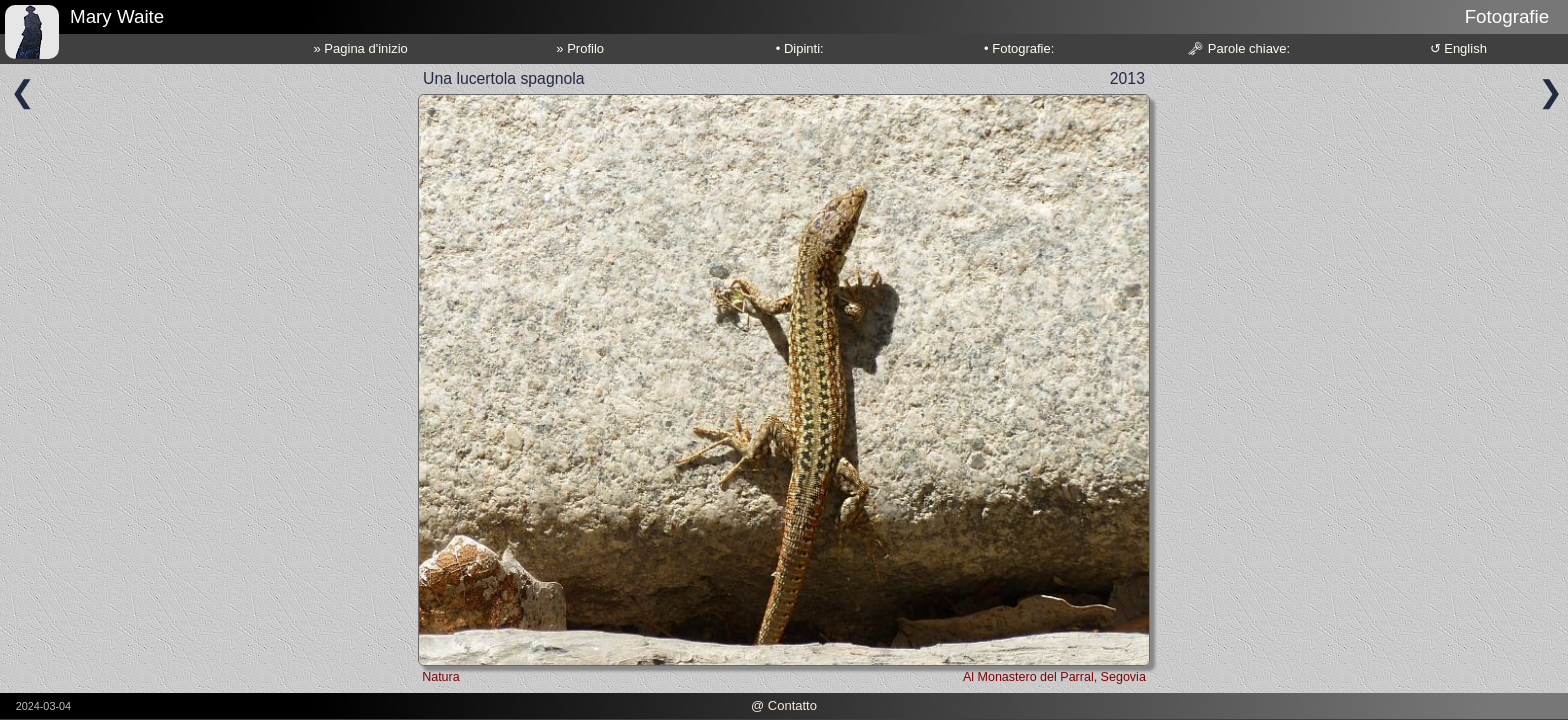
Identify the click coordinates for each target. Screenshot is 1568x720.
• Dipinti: (800, 48)
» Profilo (580, 48)
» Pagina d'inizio (361, 48)
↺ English (1458, 48)
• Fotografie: (1019, 48)
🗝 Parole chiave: (1238, 48)
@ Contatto (784, 705)
